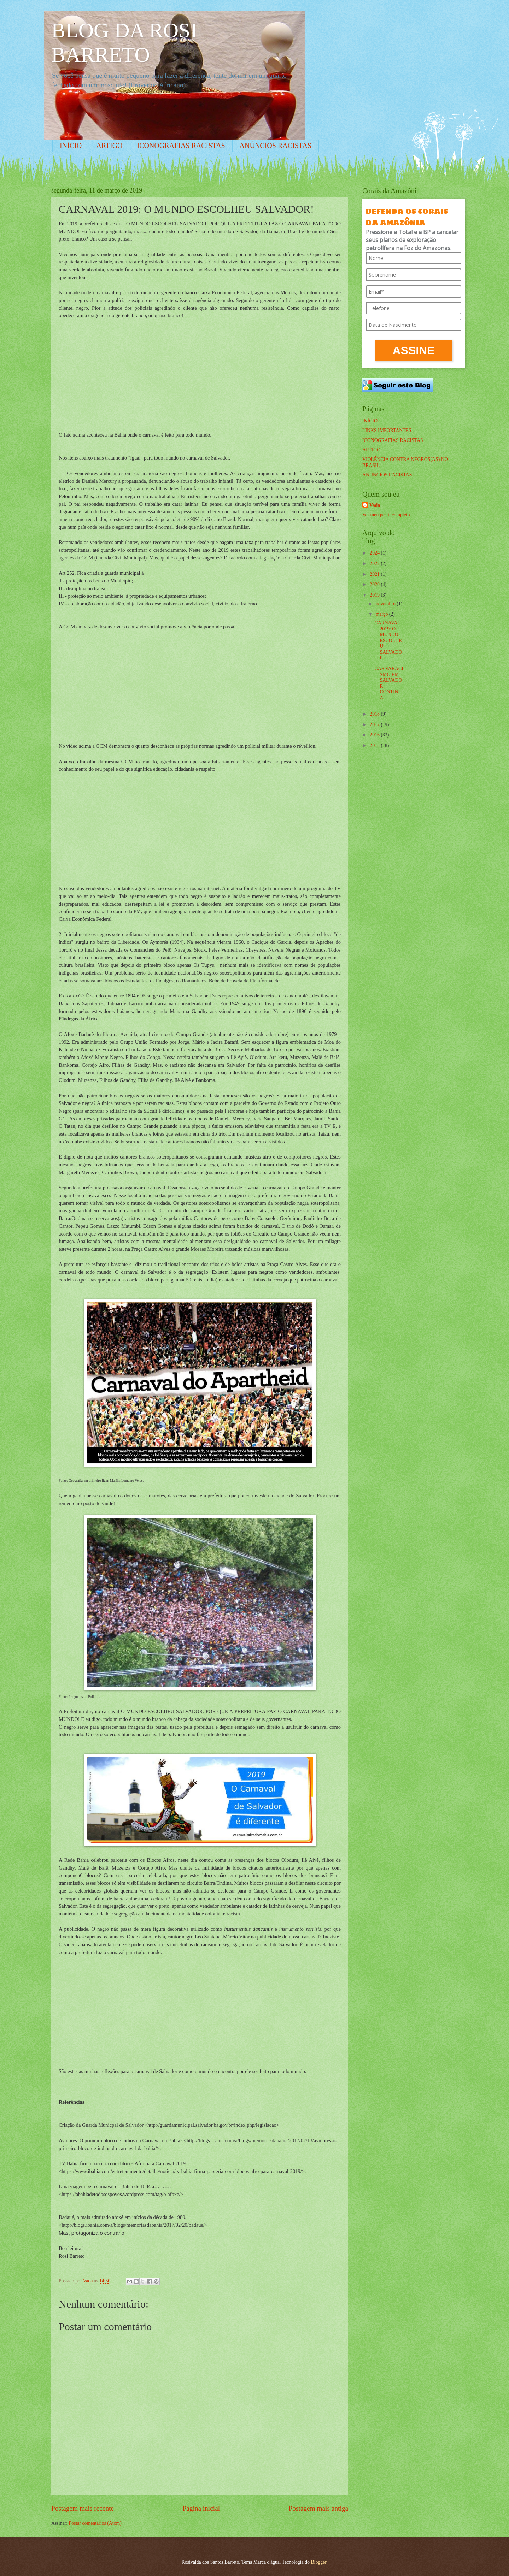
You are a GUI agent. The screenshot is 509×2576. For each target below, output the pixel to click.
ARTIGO (109, 145)
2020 (375, 584)
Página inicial (201, 2508)
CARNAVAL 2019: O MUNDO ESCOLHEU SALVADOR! (388, 640)
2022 (375, 563)
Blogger (318, 2562)
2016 (375, 735)
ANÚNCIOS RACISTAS (275, 145)
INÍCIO (71, 145)
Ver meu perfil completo (386, 514)
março (382, 614)
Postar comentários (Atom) (95, 2523)
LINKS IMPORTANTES (386, 430)
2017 (375, 724)
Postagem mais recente (82, 2508)
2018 (375, 714)
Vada (374, 505)
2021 (375, 574)
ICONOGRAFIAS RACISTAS (181, 145)
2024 (375, 553)
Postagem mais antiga (318, 2508)
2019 (375, 595)
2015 (375, 745)
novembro (386, 603)
